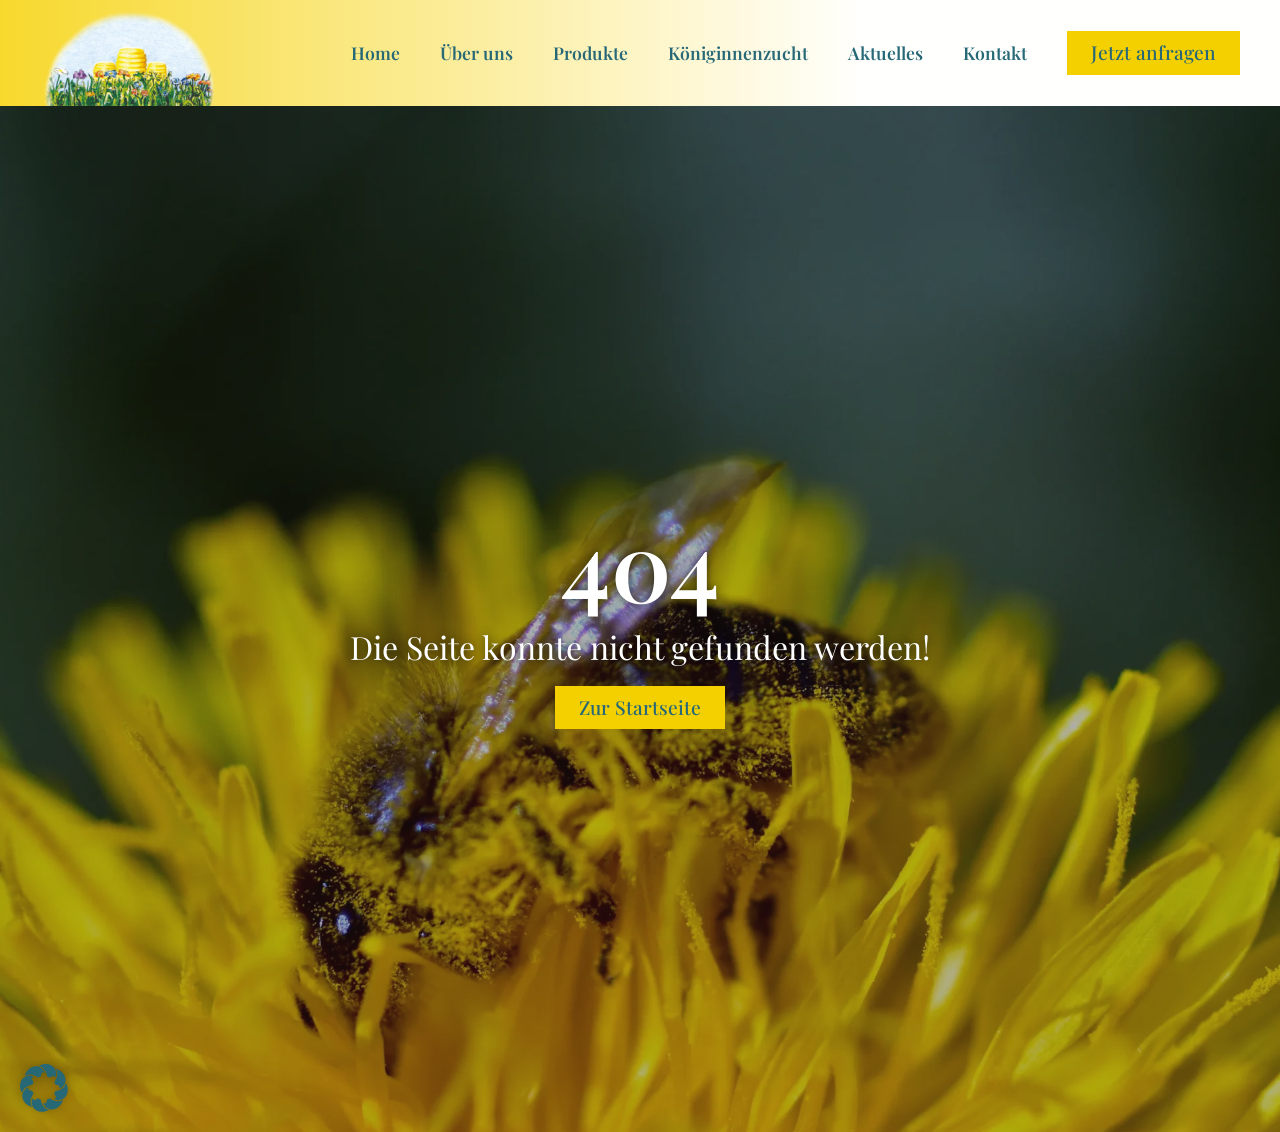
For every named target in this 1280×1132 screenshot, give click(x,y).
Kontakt (995, 52)
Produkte (590, 52)
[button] (44, 1088)
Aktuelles (885, 52)
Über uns (476, 52)
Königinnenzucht (738, 52)
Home (375, 52)
